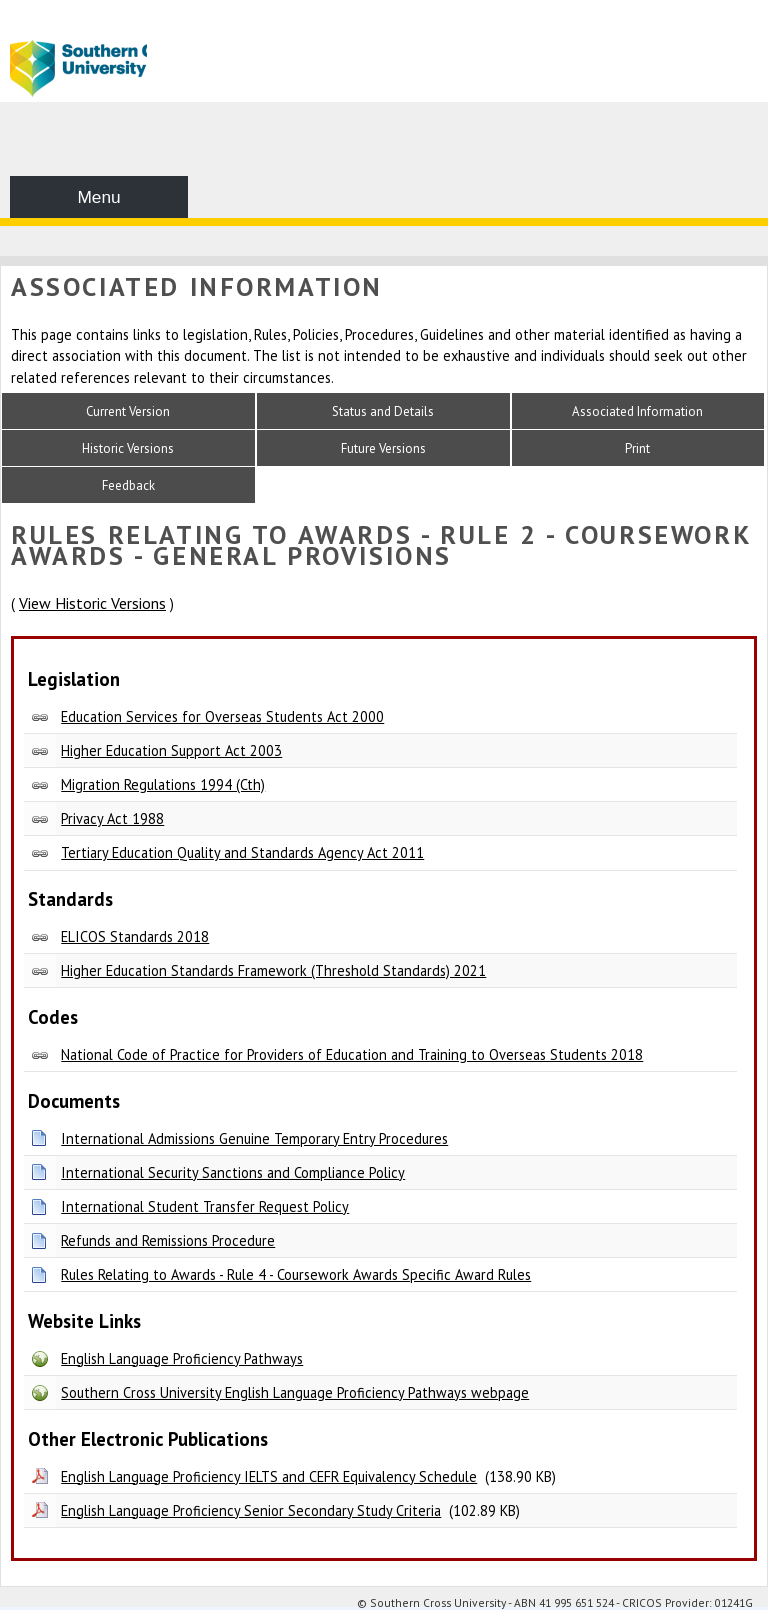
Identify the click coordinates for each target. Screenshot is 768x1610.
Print (637, 448)
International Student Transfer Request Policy (205, 1206)
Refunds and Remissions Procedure (168, 1240)
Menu (98, 197)
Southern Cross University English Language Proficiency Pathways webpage (295, 1392)
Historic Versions (128, 448)
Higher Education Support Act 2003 (171, 750)
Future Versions (383, 448)
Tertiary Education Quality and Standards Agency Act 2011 (242, 852)
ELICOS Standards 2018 (135, 936)
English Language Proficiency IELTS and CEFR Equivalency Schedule (269, 1476)
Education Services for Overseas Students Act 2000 (222, 716)
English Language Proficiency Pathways (182, 1358)
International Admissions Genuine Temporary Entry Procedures (254, 1138)
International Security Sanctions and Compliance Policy (233, 1172)
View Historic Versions (92, 603)
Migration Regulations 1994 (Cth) (163, 784)
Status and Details (383, 411)
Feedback (128, 485)
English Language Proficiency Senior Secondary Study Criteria (251, 1510)
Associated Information (637, 411)
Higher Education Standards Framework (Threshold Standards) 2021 (273, 970)
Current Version (128, 411)
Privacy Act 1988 (112, 818)
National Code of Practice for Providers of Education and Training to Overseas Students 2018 (352, 1054)
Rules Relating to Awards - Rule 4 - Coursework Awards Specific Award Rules (296, 1274)
